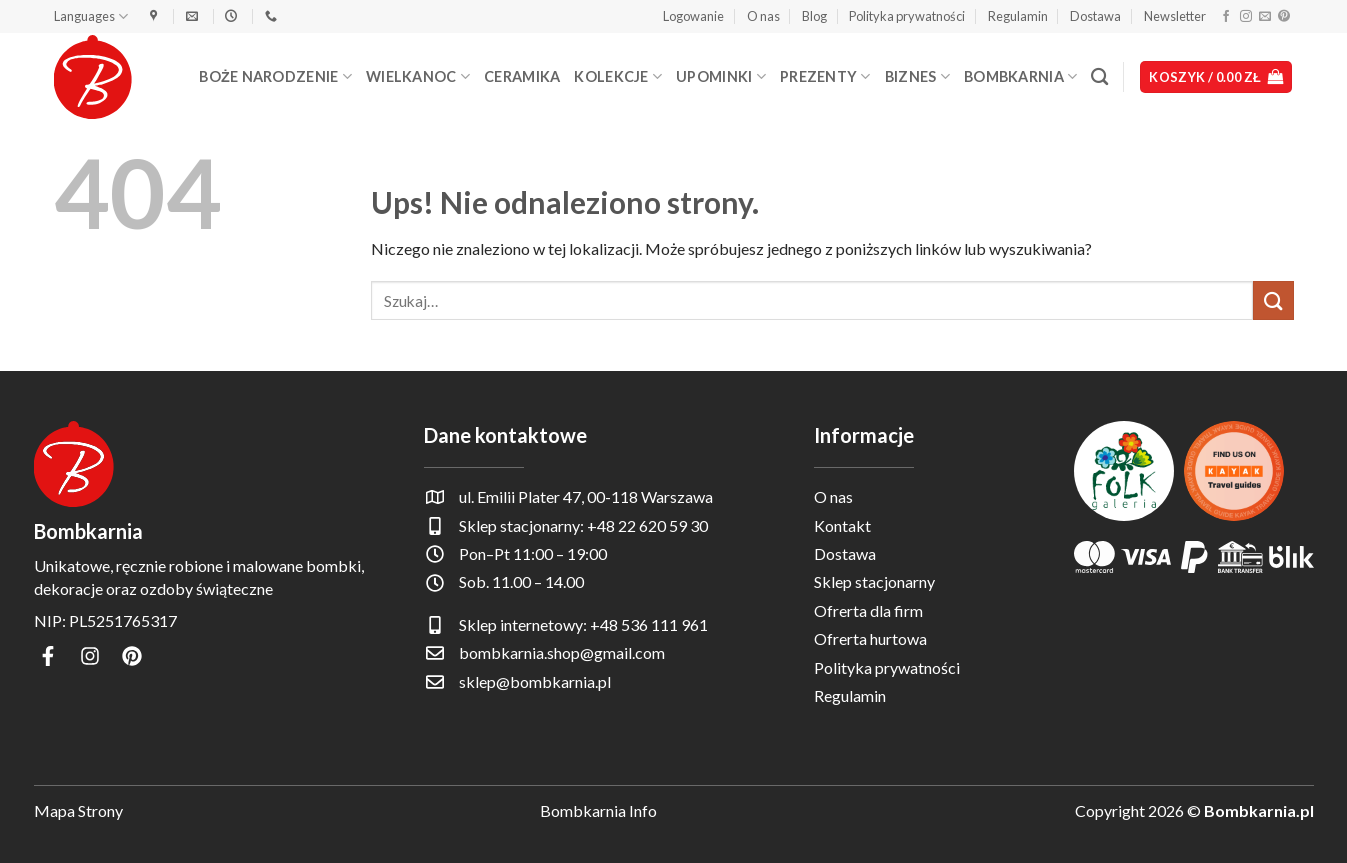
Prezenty (825, 76)
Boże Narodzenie (275, 76)
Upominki (721, 76)
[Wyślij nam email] (1265, 17)
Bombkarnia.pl (1259, 810)
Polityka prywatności (907, 16)
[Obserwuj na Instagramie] (1246, 17)
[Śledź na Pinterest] (1284, 17)
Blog (814, 16)
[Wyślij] (1273, 300)
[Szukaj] (1099, 77)
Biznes (917, 76)
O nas (763, 16)
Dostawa (1095, 16)
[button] (693, 16)
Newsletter (1175, 16)
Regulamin (1018, 16)
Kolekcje (618, 76)
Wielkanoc (418, 76)
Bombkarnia (1020, 76)
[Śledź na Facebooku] (1226, 17)
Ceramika (522, 76)
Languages (91, 16)
